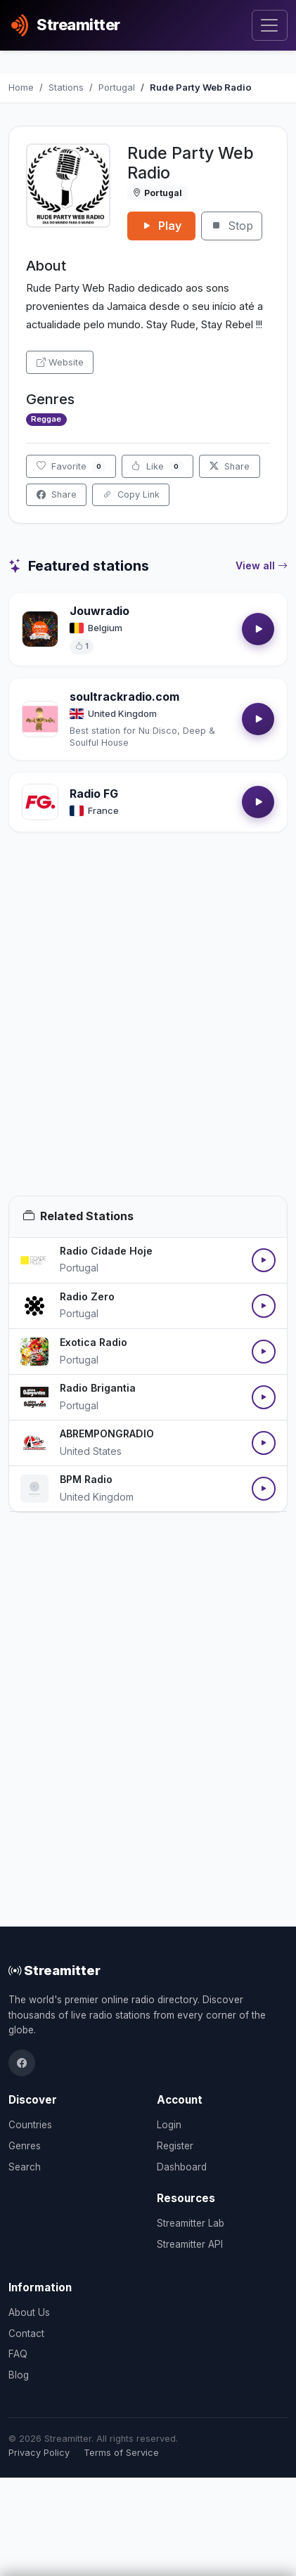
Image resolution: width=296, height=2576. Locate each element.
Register (175, 2145)
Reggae (46, 419)
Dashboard (182, 2167)
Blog (18, 2375)
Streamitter (54, 1970)
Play (161, 226)
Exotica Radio (93, 1342)
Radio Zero (87, 1296)
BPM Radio (86, 1479)
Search (24, 2167)
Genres (24, 2145)
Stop (231, 226)
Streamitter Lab (190, 2223)
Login (169, 2124)
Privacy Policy (39, 2452)
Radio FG (94, 794)
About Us (29, 2312)
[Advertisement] (148, 1031)
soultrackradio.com (124, 697)
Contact (26, 2333)
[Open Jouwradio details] (40, 629)
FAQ (17, 2354)
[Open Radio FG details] (40, 802)
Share (230, 466)
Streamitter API (190, 2244)
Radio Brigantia (98, 1388)
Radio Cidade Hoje (106, 1251)
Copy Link (131, 494)
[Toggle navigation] (270, 25)
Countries (30, 2124)
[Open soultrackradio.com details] (40, 719)
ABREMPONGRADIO (107, 1433)
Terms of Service (121, 2452)
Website (60, 362)
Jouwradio (99, 611)
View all (262, 566)
